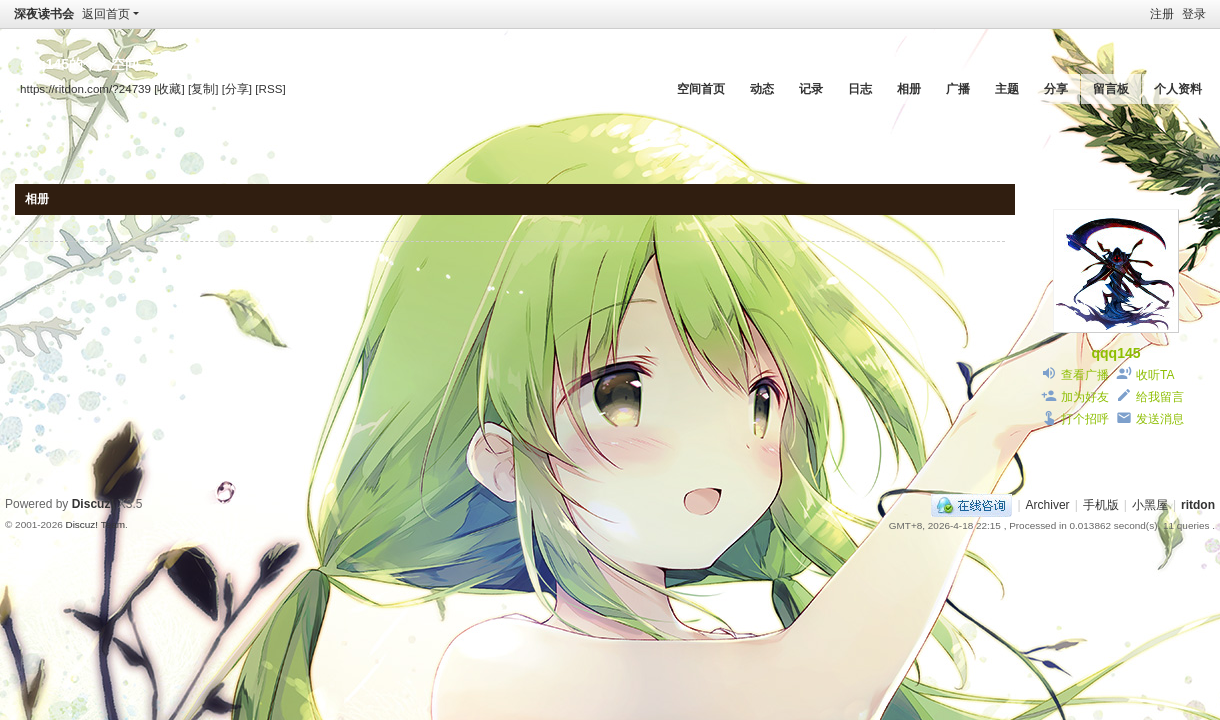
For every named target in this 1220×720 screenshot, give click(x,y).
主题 (1007, 89)
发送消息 (1160, 419)
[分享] (237, 88)
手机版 (1101, 505)
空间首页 (701, 89)
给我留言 (1160, 397)
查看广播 (1085, 375)
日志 (860, 89)
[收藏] (169, 88)
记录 (811, 89)
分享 (1056, 89)
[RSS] (270, 88)
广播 (958, 89)
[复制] (203, 88)
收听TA (1155, 375)
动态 (762, 89)
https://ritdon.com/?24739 (85, 88)
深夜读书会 (44, 14)
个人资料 (1178, 89)
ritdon (1198, 505)
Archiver (1048, 505)
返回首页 (106, 14)
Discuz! (93, 504)
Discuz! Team (95, 524)
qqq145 (1115, 353)
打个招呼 (1085, 419)
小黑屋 (1150, 505)
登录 (1194, 14)
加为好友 (1085, 397)
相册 (909, 89)
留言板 (1111, 89)
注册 (1162, 14)
